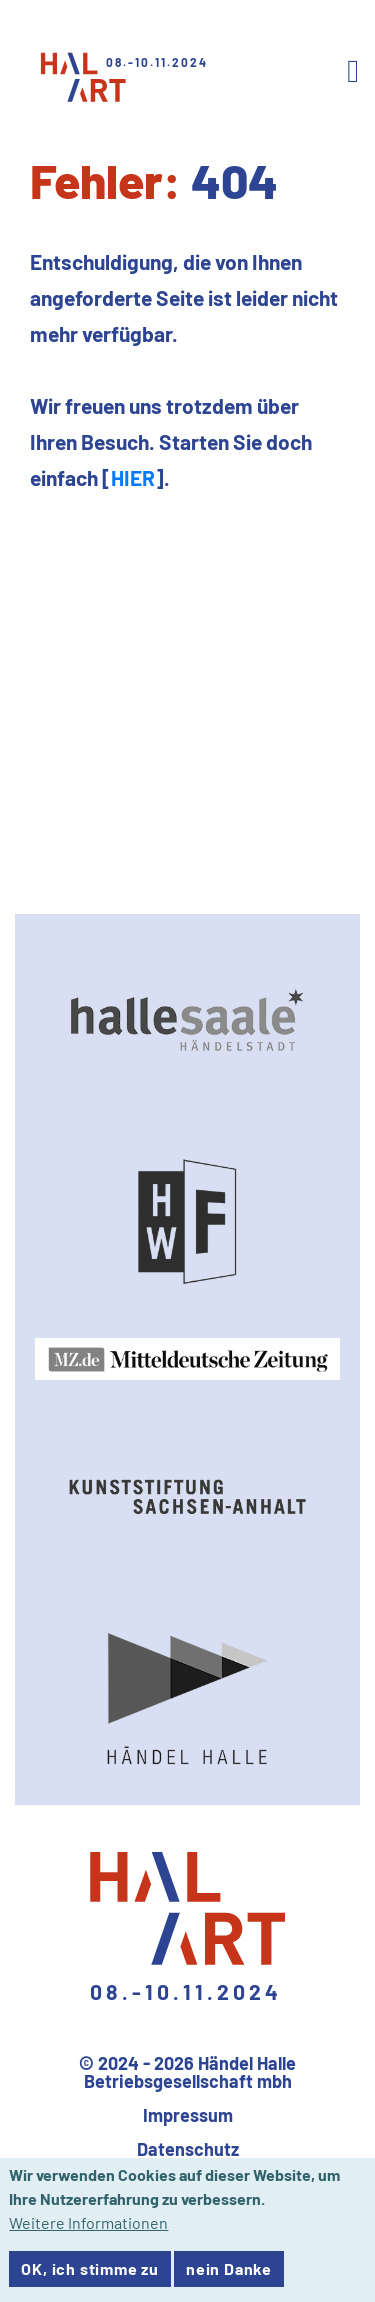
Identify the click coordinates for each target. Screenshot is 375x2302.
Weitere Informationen (88, 2230)
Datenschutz (188, 2149)
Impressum (188, 2115)
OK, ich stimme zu (90, 2276)
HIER (133, 477)
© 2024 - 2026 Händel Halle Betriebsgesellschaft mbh (187, 2072)
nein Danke (229, 2276)
